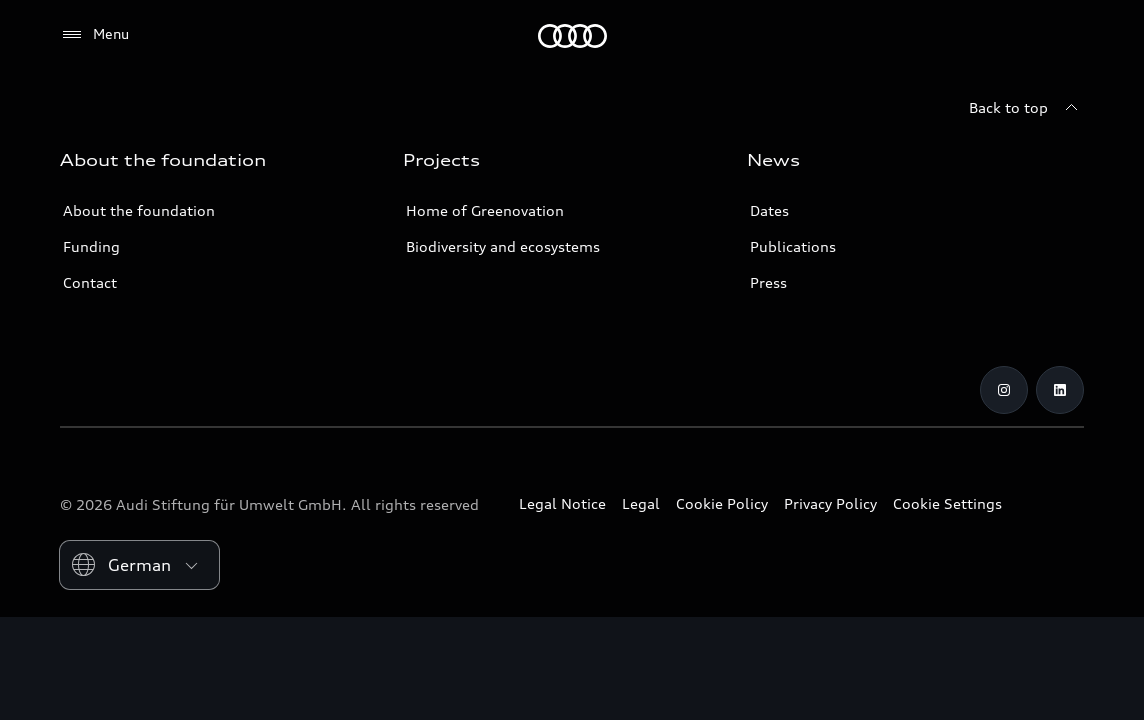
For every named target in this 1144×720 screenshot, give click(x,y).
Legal (641, 503)
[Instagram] (1004, 390)
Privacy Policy (830, 503)
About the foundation (139, 210)
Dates (769, 210)
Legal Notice (562, 503)
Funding (91, 246)
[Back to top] (1026, 108)
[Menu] (94, 35)
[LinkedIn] (1060, 390)
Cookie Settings (947, 503)
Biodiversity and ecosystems (503, 246)
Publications (793, 246)
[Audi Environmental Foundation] (572, 36)
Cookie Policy (722, 503)
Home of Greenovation (485, 210)
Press (768, 282)
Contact (90, 282)
